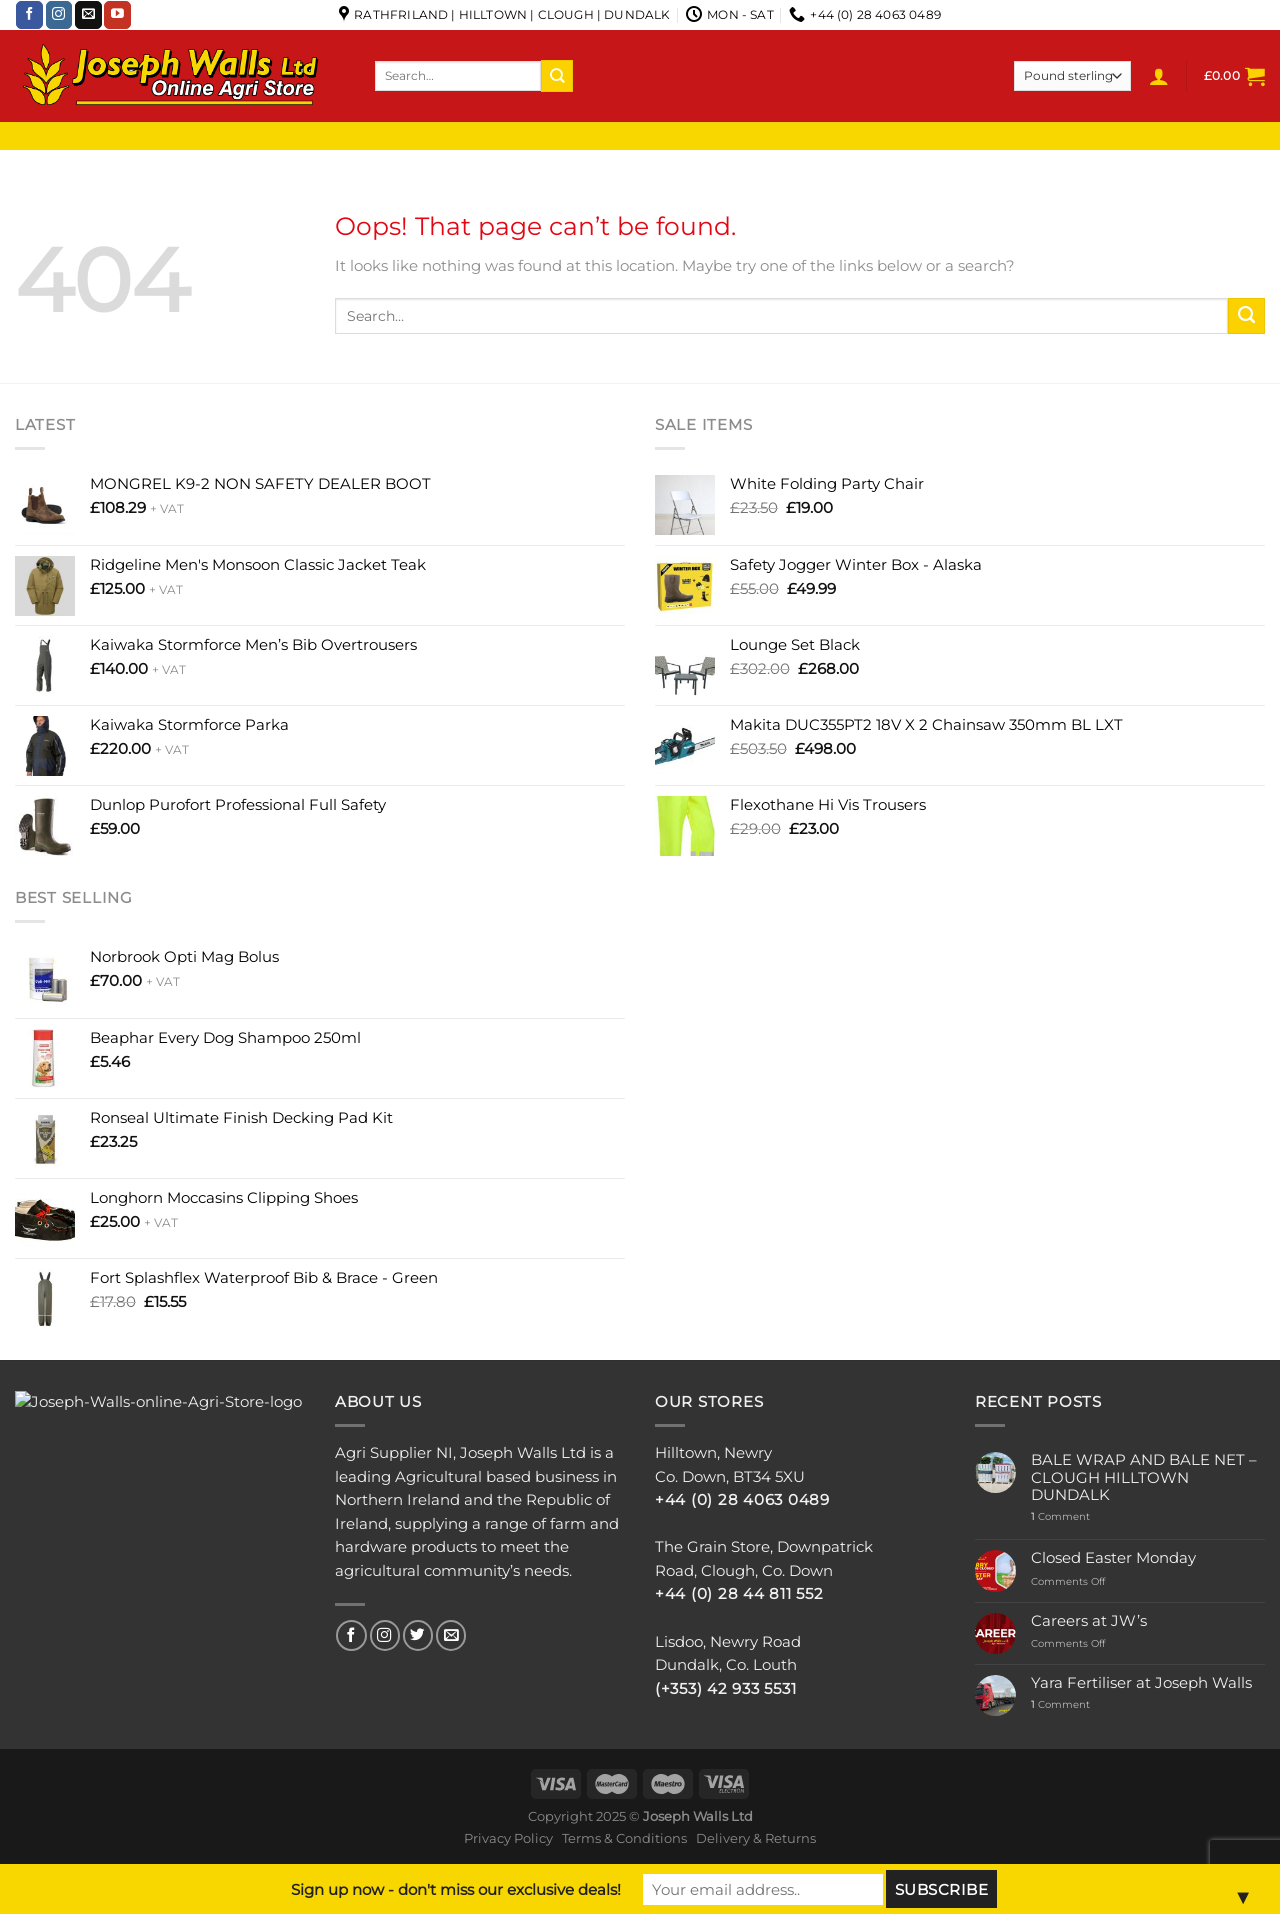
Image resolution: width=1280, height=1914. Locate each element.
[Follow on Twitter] (418, 1635)
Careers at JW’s (1089, 1621)
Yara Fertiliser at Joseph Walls (1141, 1683)
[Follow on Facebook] (29, 15)
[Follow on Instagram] (59, 15)
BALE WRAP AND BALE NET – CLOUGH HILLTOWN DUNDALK (1144, 1478)
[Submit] (557, 75)
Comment (1060, 1517)
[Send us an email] (88, 15)
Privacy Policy (508, 1838)
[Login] (1159, 76)
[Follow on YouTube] (117, 15)
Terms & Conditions (624, 1838)
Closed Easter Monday (1113, 1558)
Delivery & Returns (756, 1838)
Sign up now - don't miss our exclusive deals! (456, 1889)
